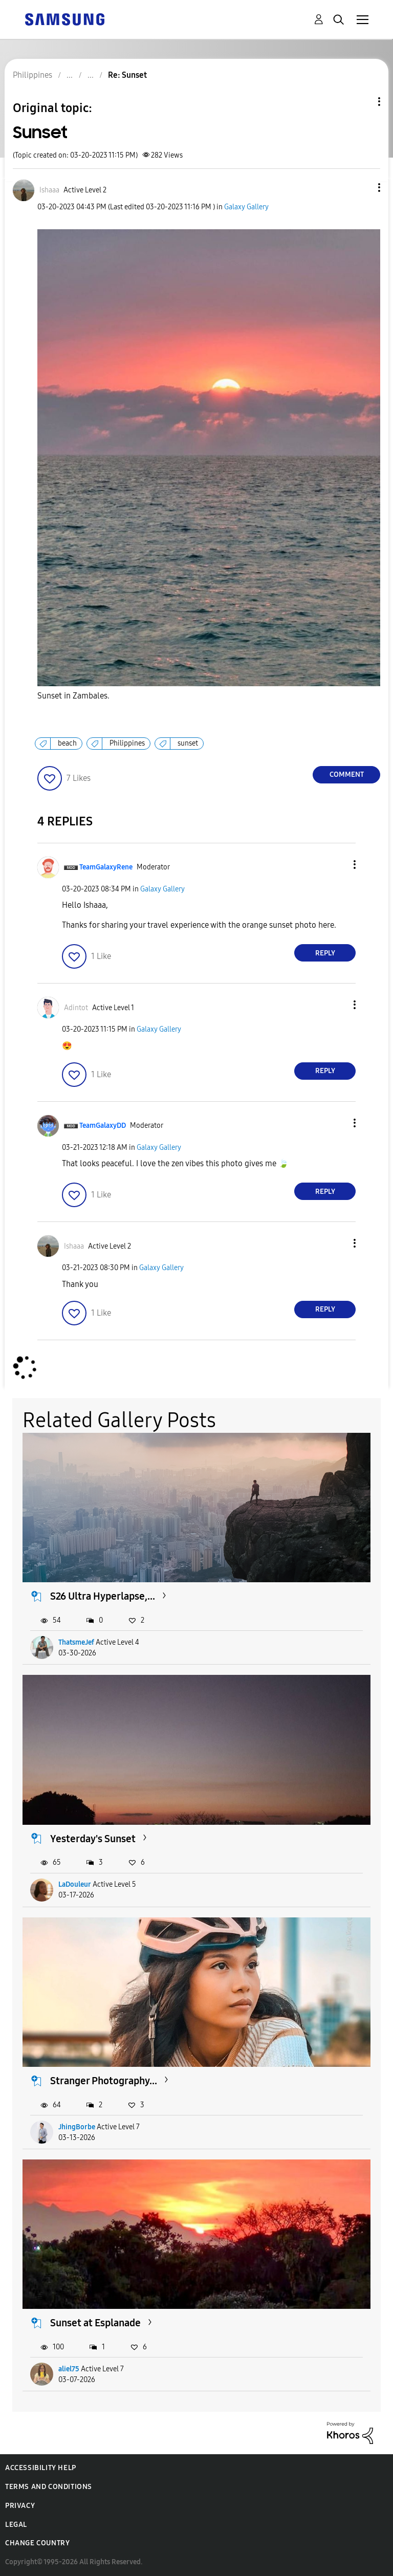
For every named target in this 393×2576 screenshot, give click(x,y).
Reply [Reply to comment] (325, 953)
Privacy (20, 2505)
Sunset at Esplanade (95, 2323)
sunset (188, 743)
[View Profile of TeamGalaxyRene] (106, 867)
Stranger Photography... (103, 2081)
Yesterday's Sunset (93, 1838)
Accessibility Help (40, 2467)
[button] (362, 187)
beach (67, 743)
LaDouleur (74, 1884)
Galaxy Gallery (246, 207)
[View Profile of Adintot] (76, 1007)
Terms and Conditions (48, 2486)
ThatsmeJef (76, 1642)
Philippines (127, 743)
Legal (16, 2524)
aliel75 (68, 2369)
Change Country (37, 2543)
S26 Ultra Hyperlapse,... (102, 1596)
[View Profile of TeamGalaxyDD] (102, 1125)
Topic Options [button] (361, 102)
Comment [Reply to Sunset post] (347, 774)
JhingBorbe (76, 2127)
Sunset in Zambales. (73, 696)
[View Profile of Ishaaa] (49, 190)
